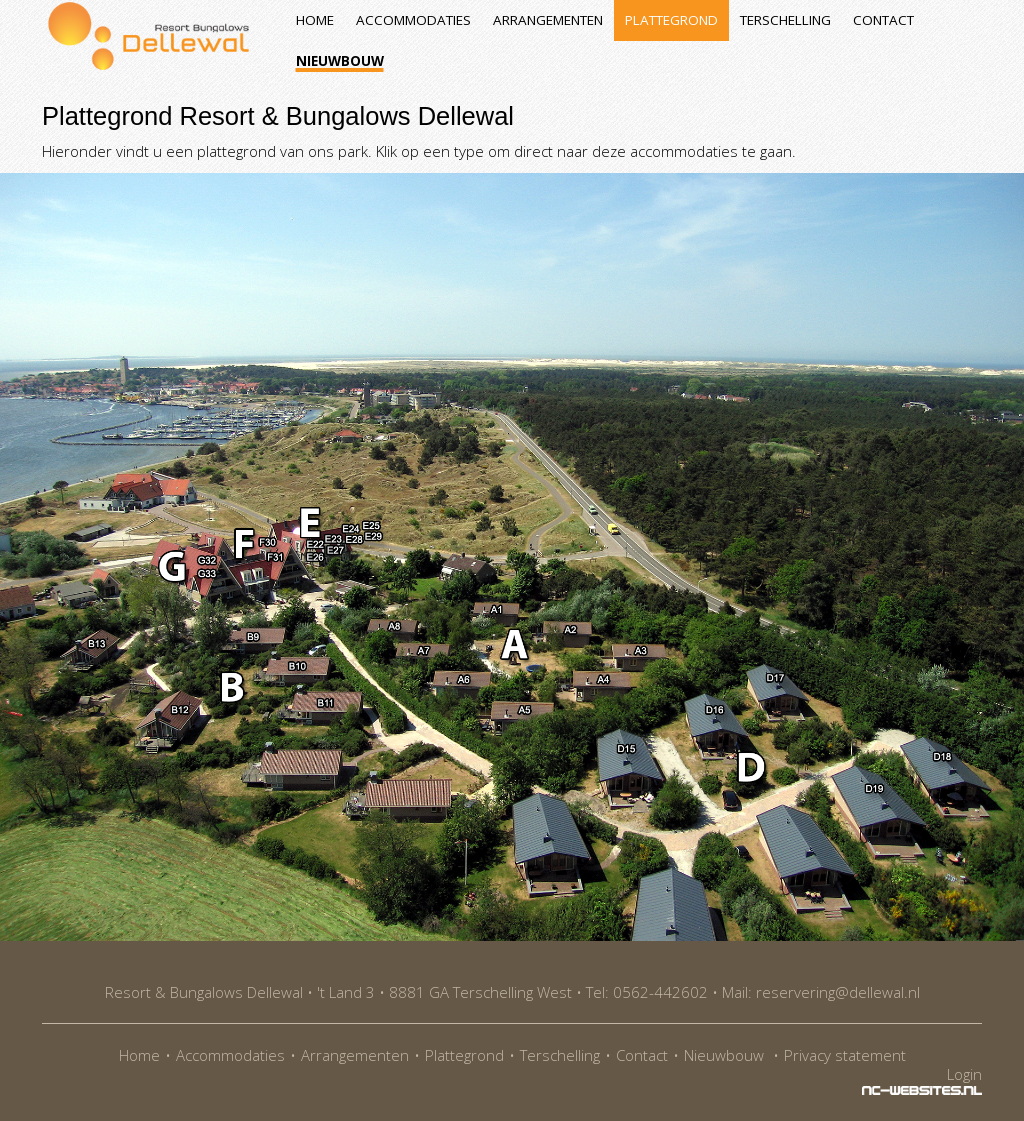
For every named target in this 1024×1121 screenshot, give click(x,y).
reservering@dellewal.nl (838, 992)
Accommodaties (413, 20)
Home (315, 20)
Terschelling (785, 20)
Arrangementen (548, 20)
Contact (883, 20)
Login (964, 1074)
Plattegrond (671, 20)
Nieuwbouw (340, 61)
